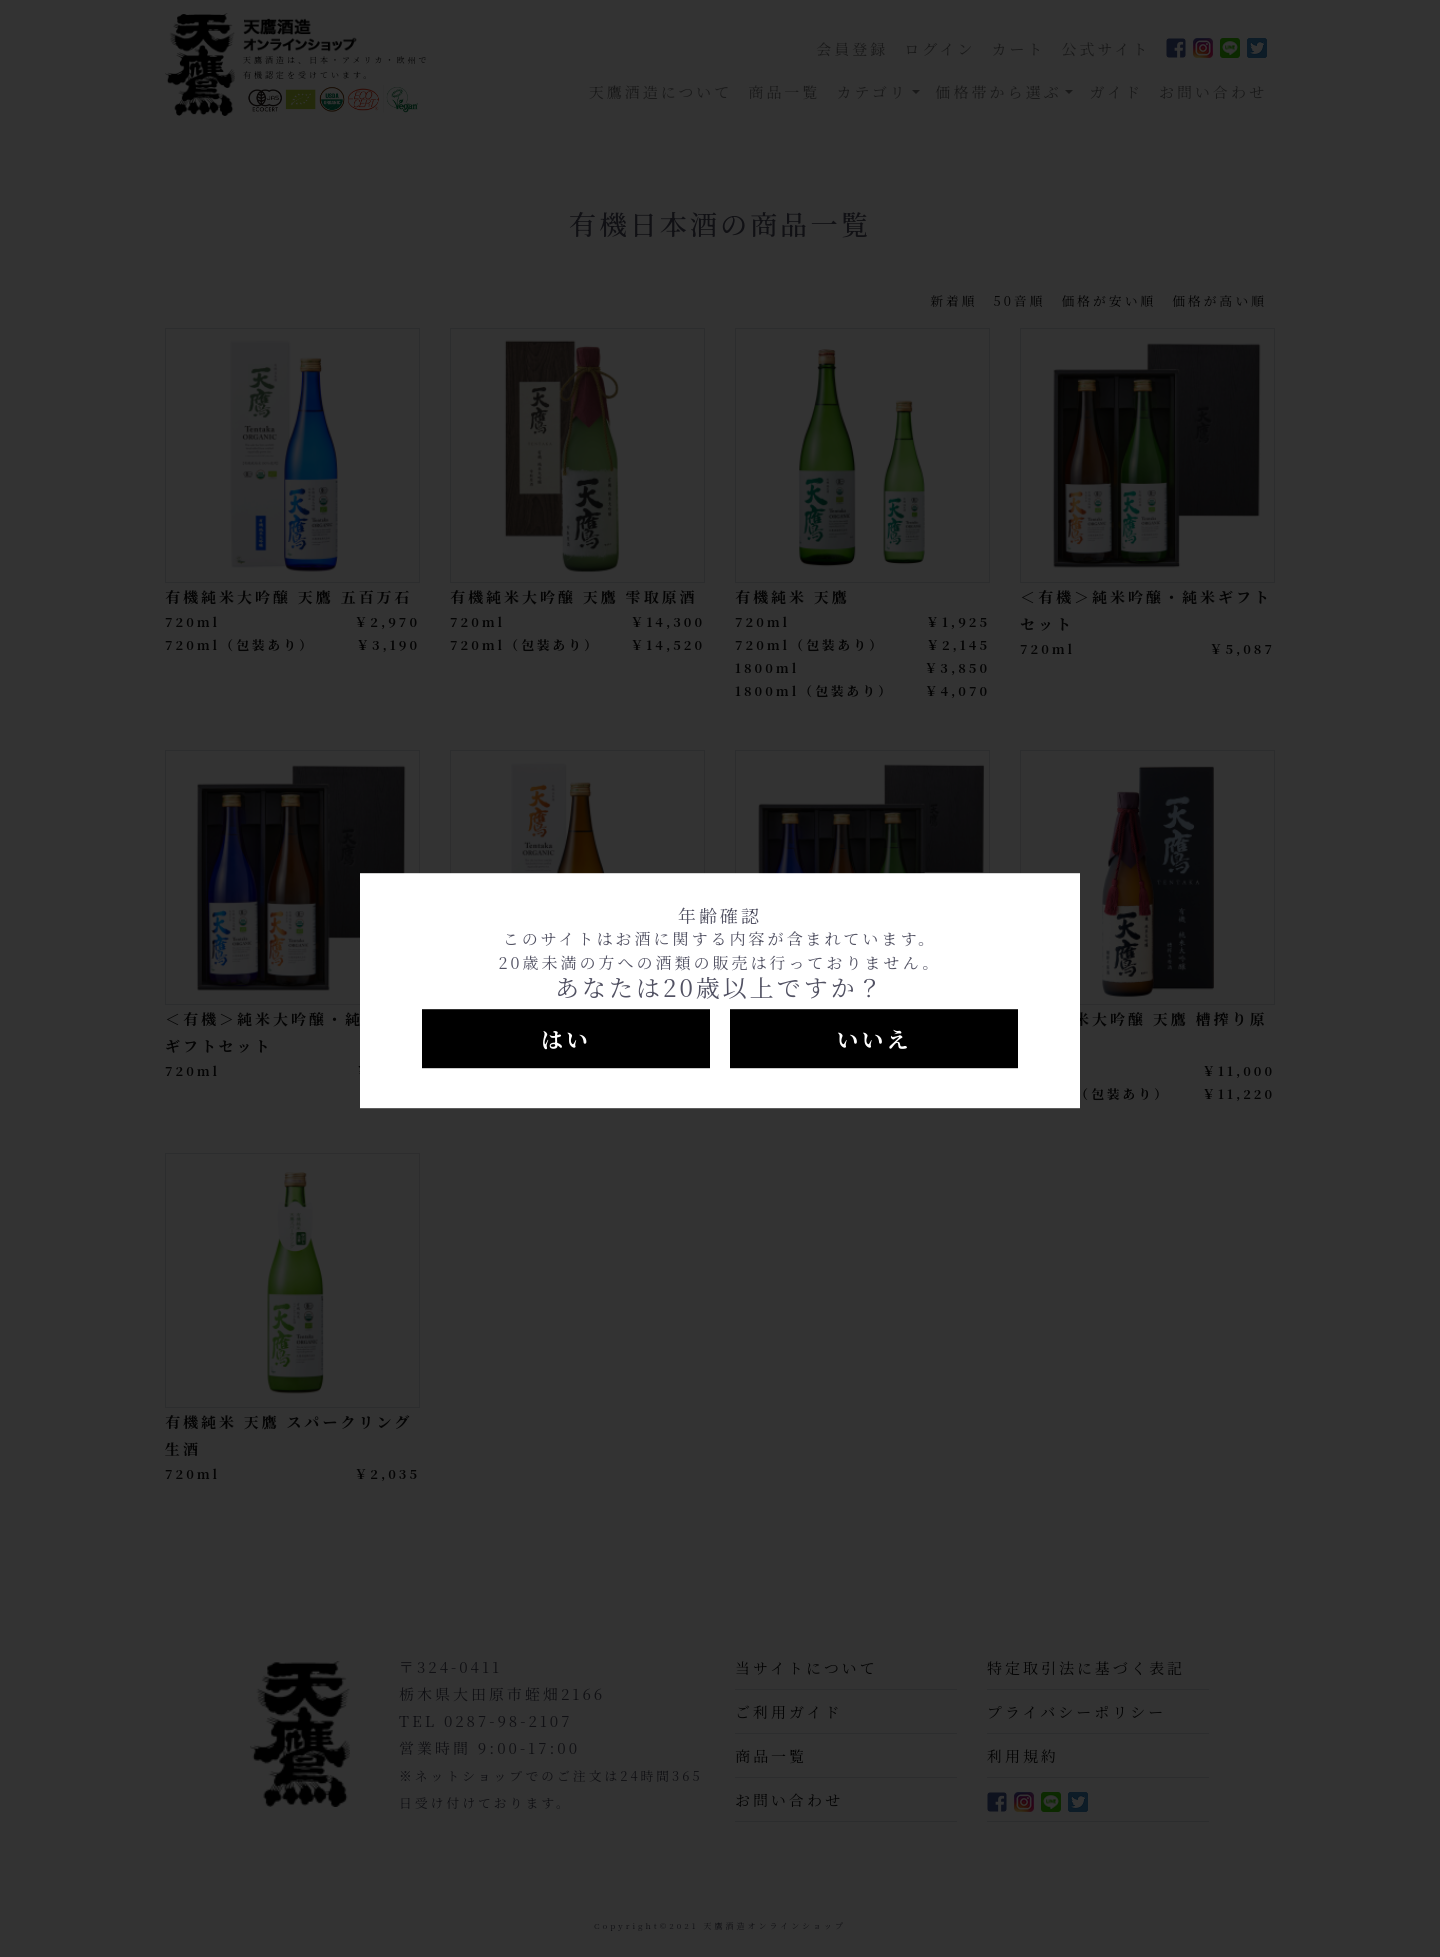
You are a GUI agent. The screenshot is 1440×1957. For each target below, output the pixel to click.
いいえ (873, 1038)
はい (566, 1038)
